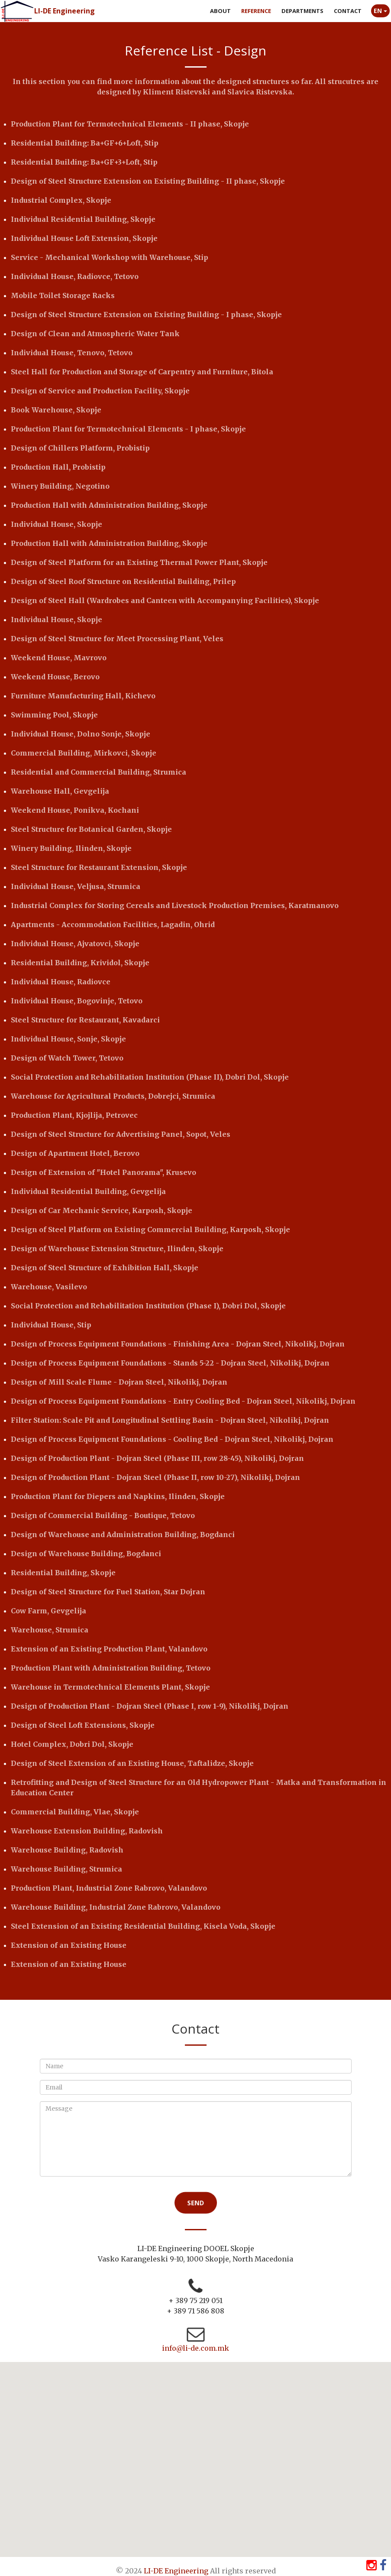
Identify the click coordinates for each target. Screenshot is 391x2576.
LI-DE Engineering (64, 11)
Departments (302, 11)
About (220, 11)
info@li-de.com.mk (195, 2348)
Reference (256, 11)
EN (380, 10)
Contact (348, 11)
